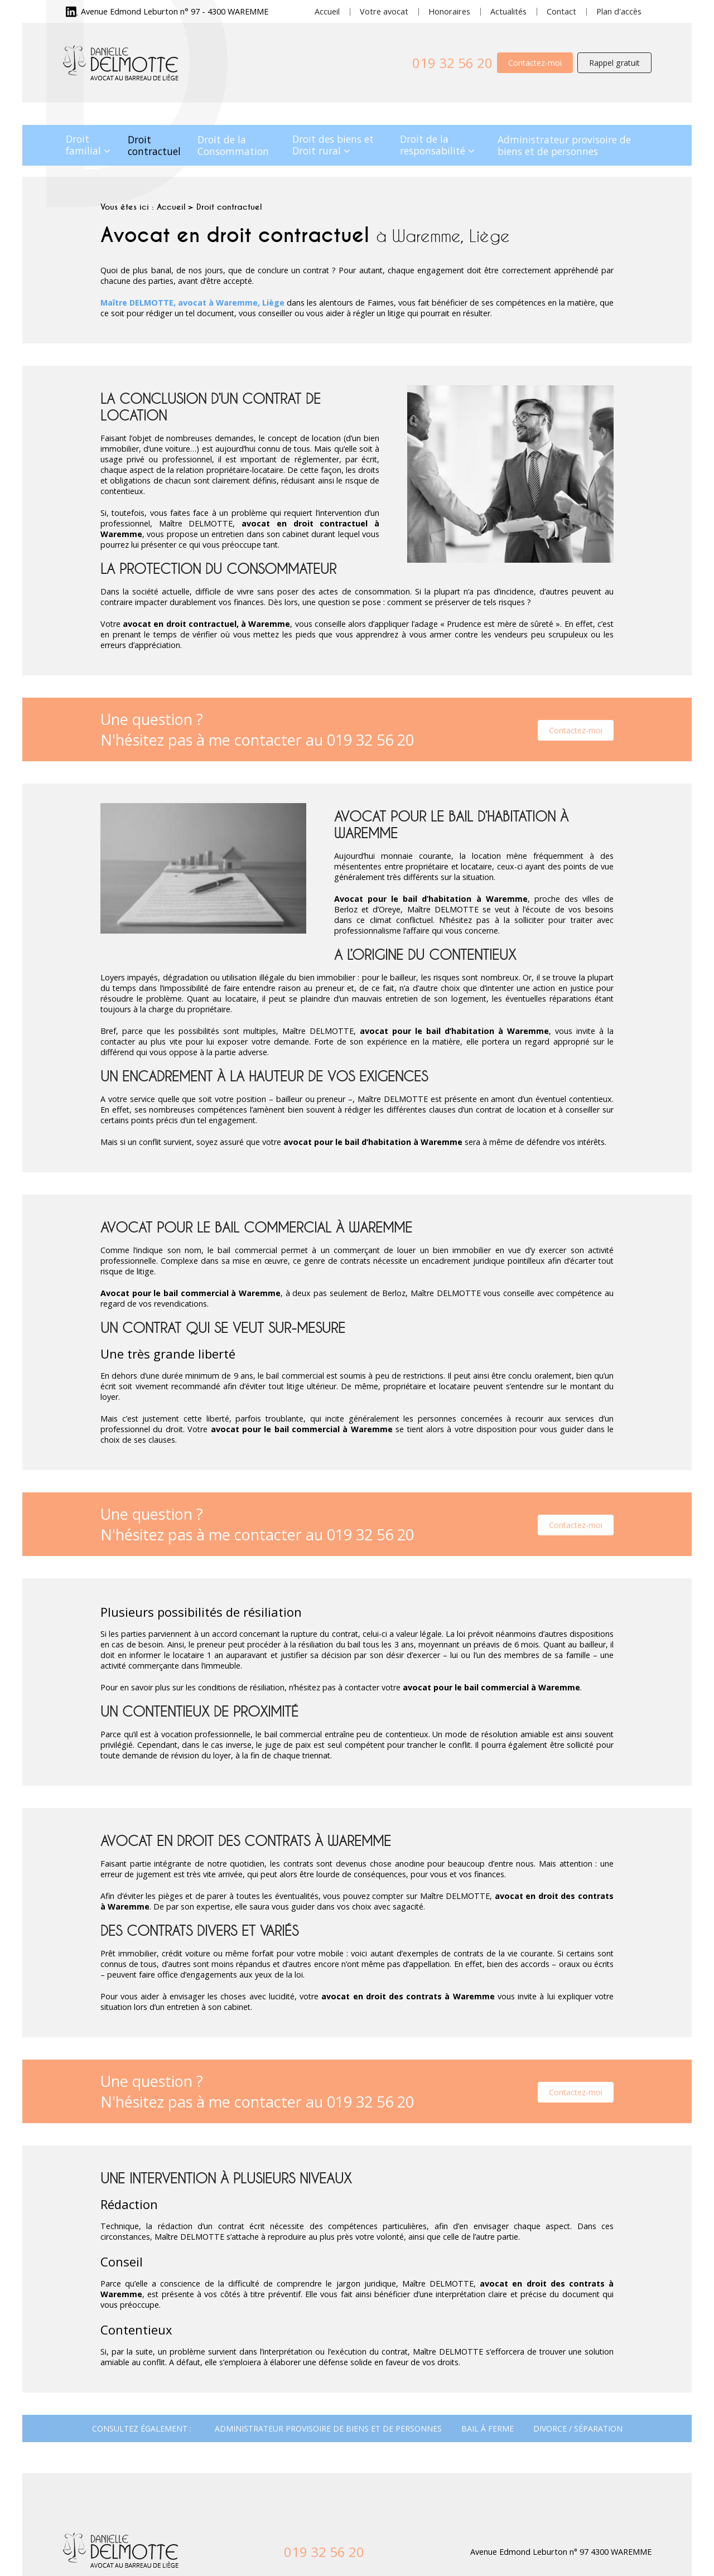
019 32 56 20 (452, 63)
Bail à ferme (487, 2428)
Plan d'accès (618, 11)
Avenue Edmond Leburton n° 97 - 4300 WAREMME (174, 11)
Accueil (327, 11)
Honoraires (449, 11)
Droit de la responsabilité (432, 144)
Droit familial (83, 144)
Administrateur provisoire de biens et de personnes (564, 145)
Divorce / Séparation (578, 2428)
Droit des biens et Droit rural (333, 144)
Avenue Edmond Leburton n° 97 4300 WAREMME (561, 2551)
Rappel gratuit (614, 62)
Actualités (508, 11)
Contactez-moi (535, 62)
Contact (561, 11)
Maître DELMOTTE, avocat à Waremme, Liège (192, 302)
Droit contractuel (154, 145)
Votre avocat (384, 11)
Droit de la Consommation (233, 145)
